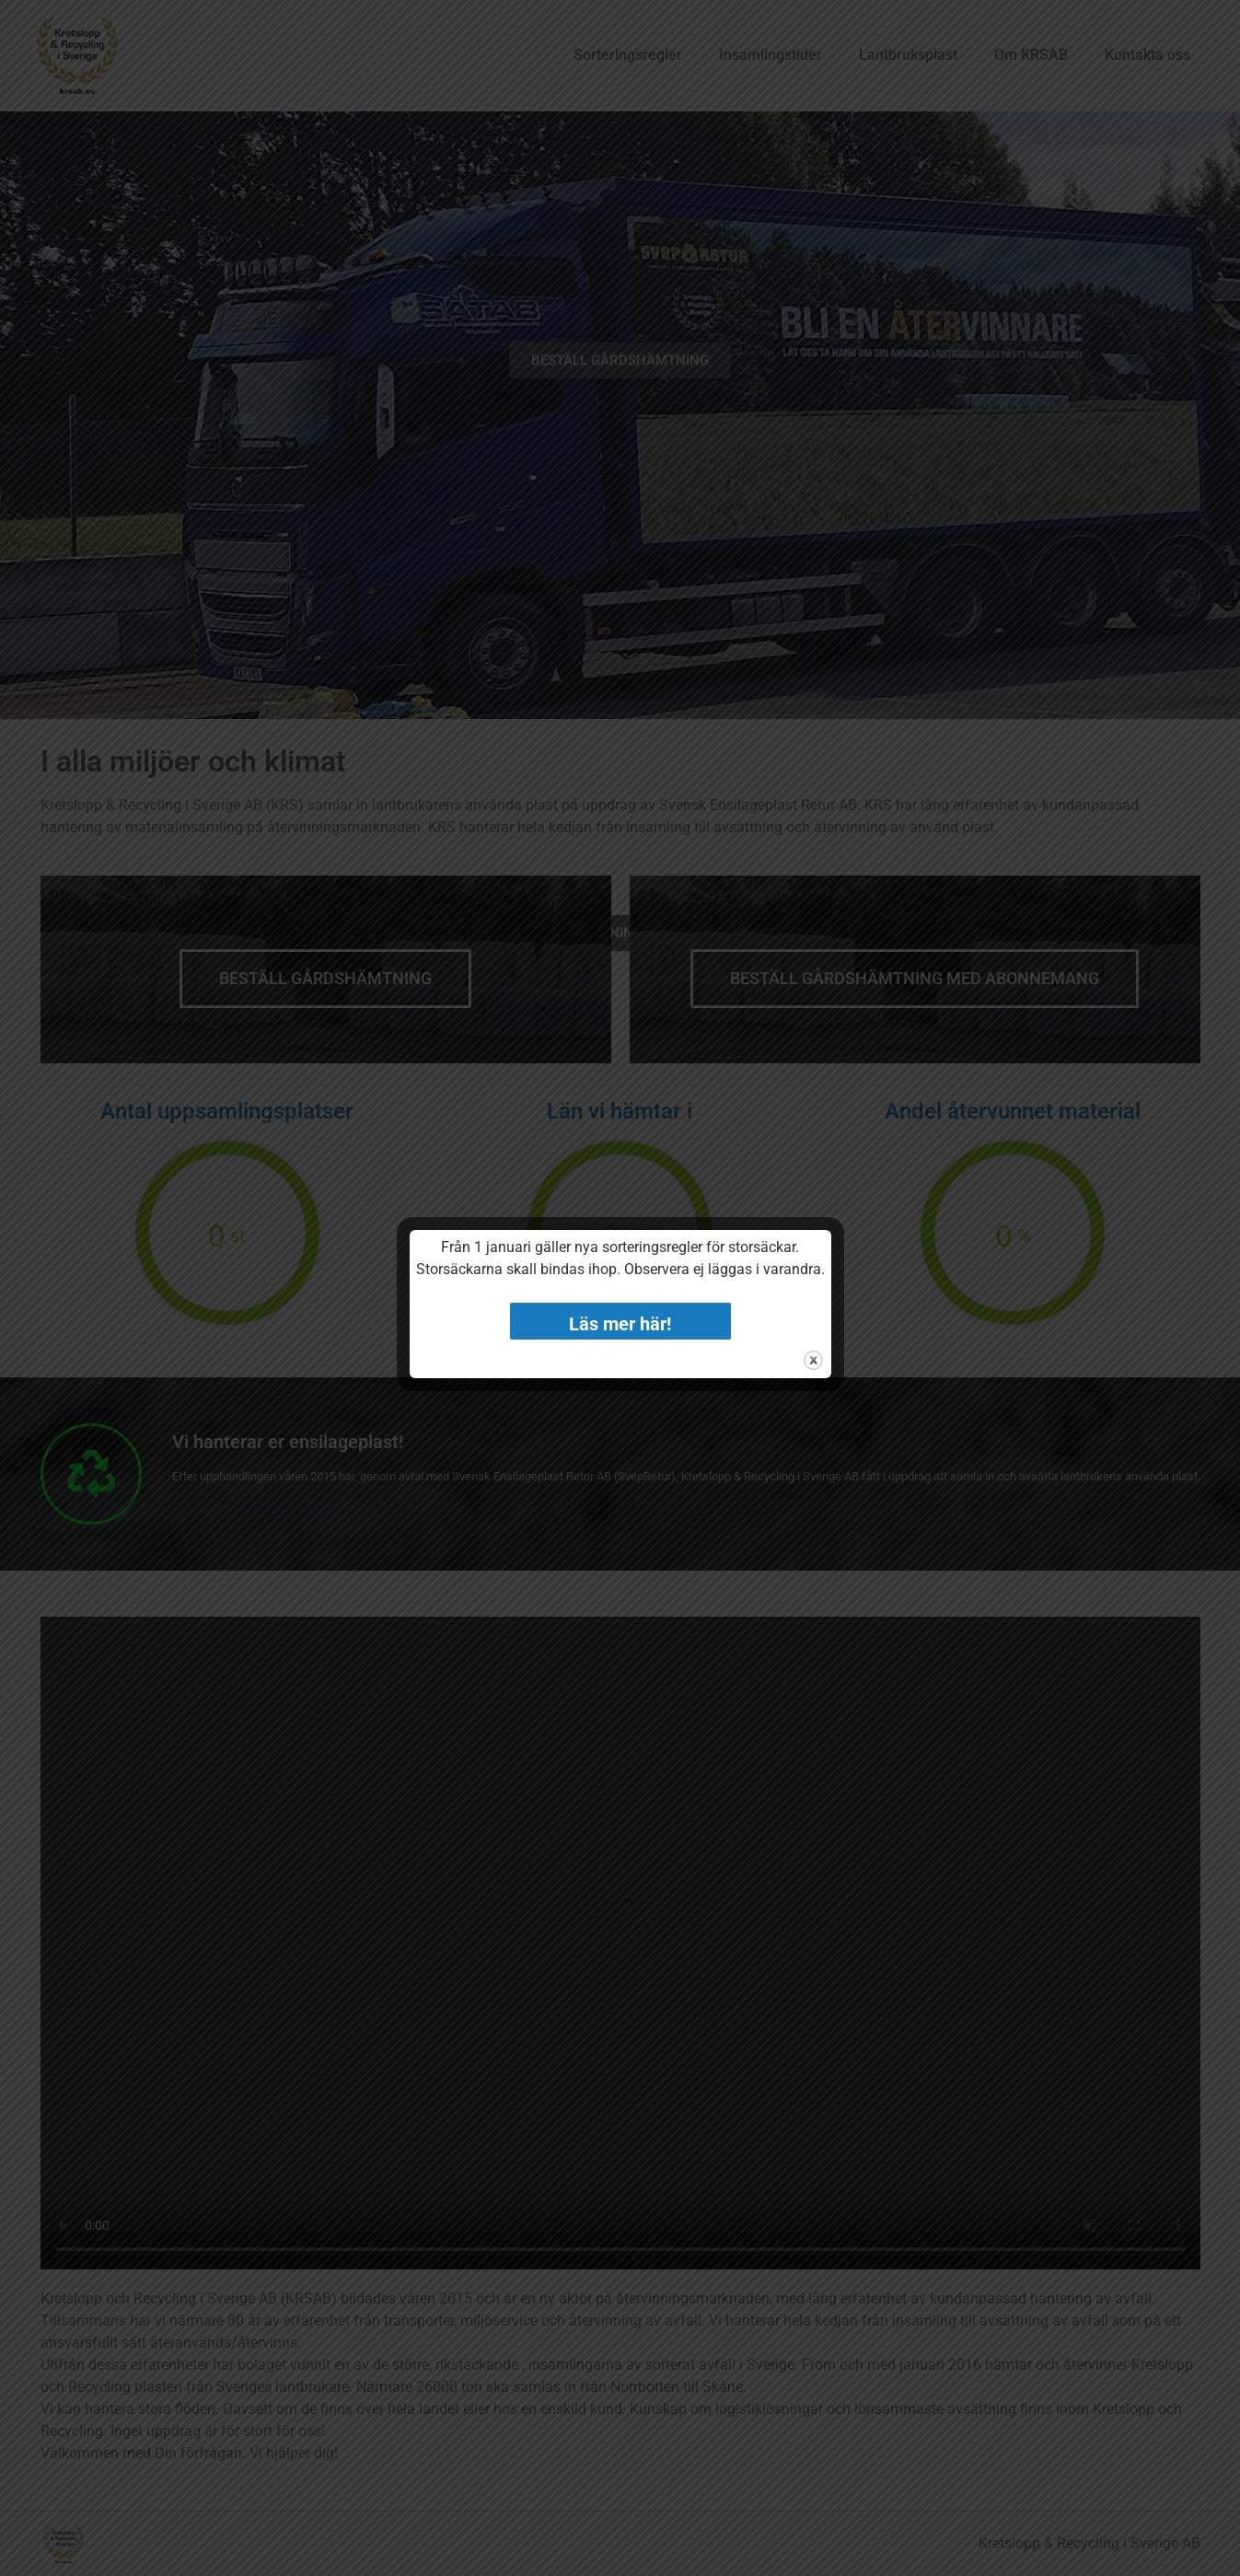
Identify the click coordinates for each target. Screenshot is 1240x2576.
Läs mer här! (620, 1324)
